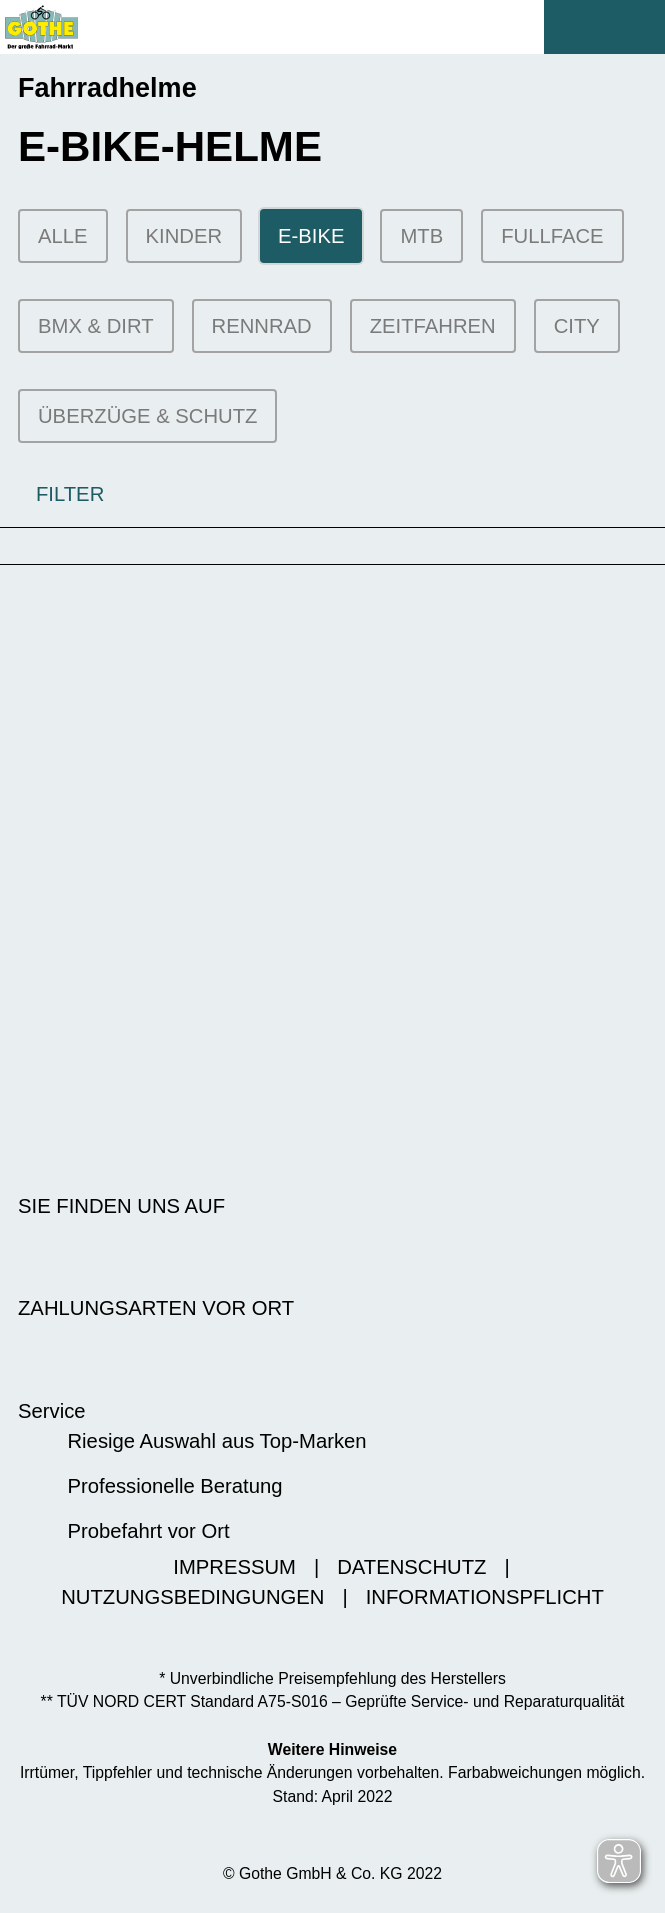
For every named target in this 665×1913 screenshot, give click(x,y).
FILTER (52, 494)
